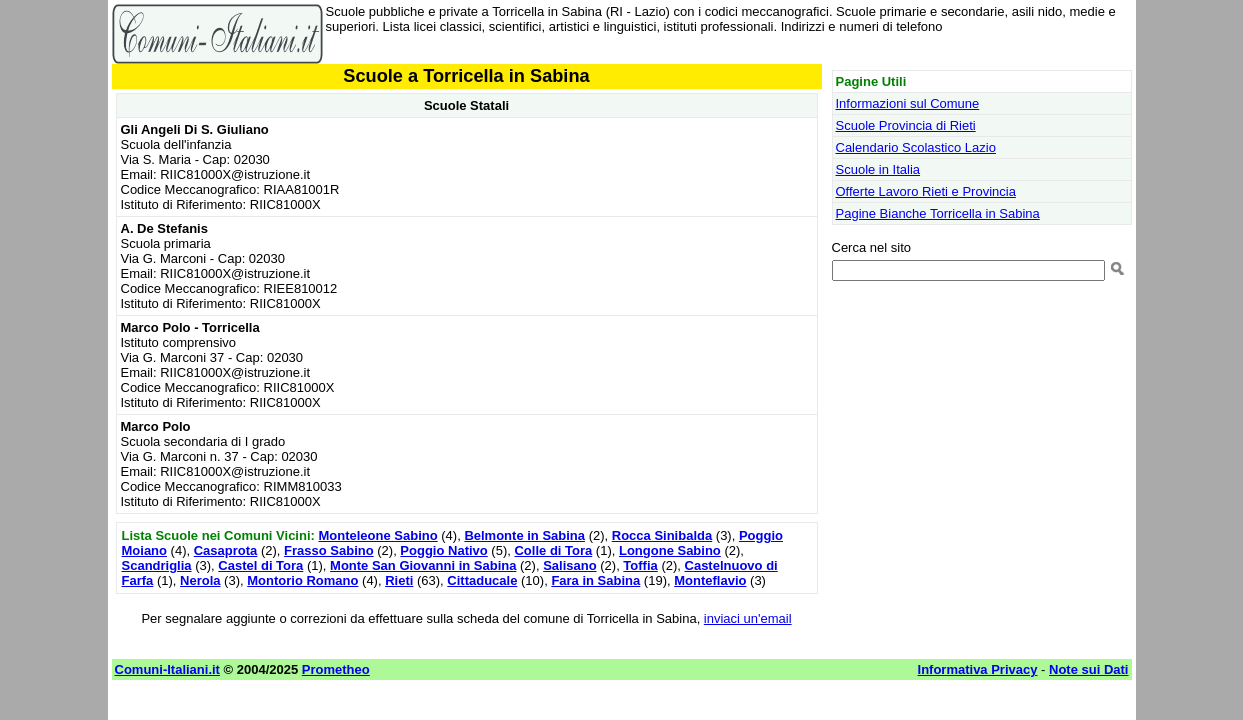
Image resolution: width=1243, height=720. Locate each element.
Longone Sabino (670, 550)
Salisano (569, 565)
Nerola (200, 580)
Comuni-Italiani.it (167, 669)
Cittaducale (482, 580)
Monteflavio (710, 580)
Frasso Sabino (329, 550)
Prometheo (336, 669)
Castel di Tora (260, 565)
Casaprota (226, 550)
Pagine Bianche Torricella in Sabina (938, 213)
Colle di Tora (553, 550)
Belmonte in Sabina (524, 535)
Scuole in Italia (878, 169)
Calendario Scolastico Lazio (916, 147)
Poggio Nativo (443, 550)
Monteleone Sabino (377, 535)
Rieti (399, 580)
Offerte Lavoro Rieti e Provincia (926, 191)
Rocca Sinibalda (662, 535)
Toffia (640, 565)
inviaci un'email (748, 618)
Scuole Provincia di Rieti (906, 125)
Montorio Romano (302, 580)
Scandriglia (157, 565)
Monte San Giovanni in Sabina (423, 565)
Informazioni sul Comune (908, 103)
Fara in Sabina (595, 580)
